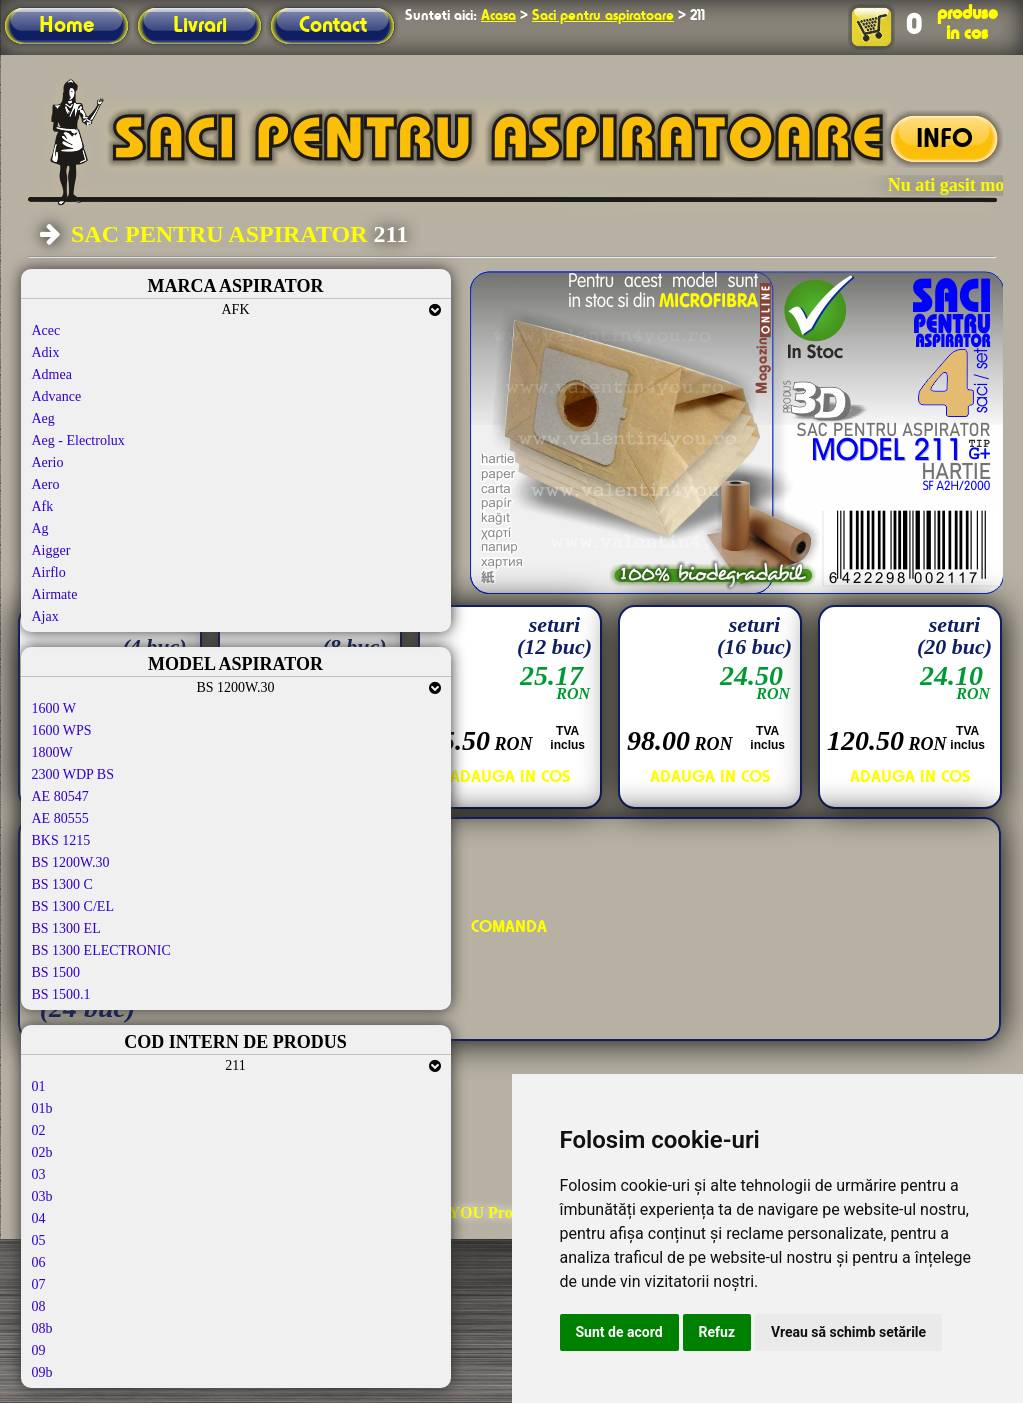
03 (39, 1174)
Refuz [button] (717, 1332)
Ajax (45, 616)
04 (39, 1218)
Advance (57, 396)
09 (39, 1350)
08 (39, 1306)
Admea (52, 374)
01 (39, 1086)
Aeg (43, 418)
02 (39, 1130)
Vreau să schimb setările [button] (848, 1332)
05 (39, 1240)
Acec (46, 330)
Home (66, 26)
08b (42, 1328)
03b (42, 1196)
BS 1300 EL (66, 928)
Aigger (51, 550)
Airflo (49, 572)
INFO (944, 140)
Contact (333, 26)
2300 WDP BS (73, 774)
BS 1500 (56, 972)
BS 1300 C (62, 884)
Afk (43, 506)
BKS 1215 (61, 840)
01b (42, 1108)
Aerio (48, 462)
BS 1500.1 (61, 994)
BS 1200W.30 (71, 862)
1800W (52, 752)
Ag (40, 528)
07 (39, 1284)
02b (42, 1152)
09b (42, 1372)
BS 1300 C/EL (73, 906)
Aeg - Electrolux (78, 440)
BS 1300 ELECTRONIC (101, 950)
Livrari (200, 26)
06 (39, 1262)
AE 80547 (60, 796)
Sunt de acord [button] (619, 1332)
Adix (46, 352)
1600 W (54, 708)
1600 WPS (62, 730)
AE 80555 (60, 818)
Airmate (55, 594)
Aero (46, 484)
